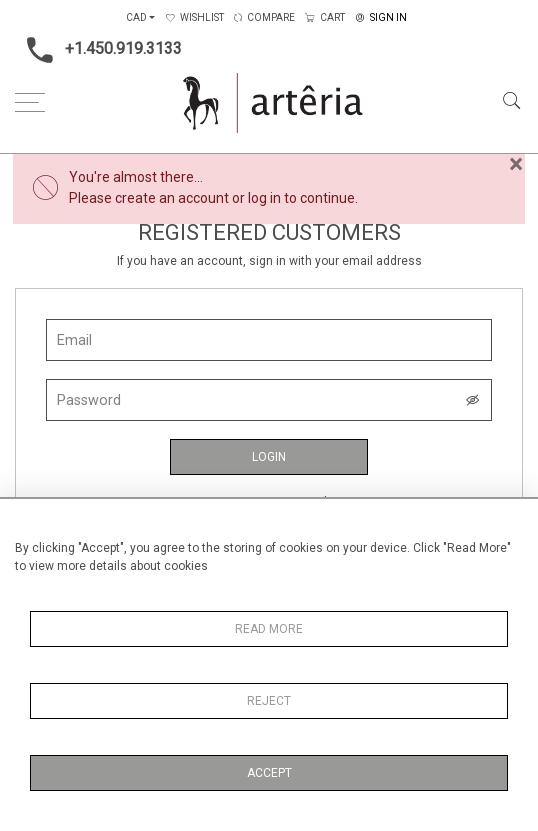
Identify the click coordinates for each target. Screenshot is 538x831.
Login (269, 457)
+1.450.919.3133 (98, 50)
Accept (269, 773)
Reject (269, 701)
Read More (269, 629)
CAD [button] (136, 17)
